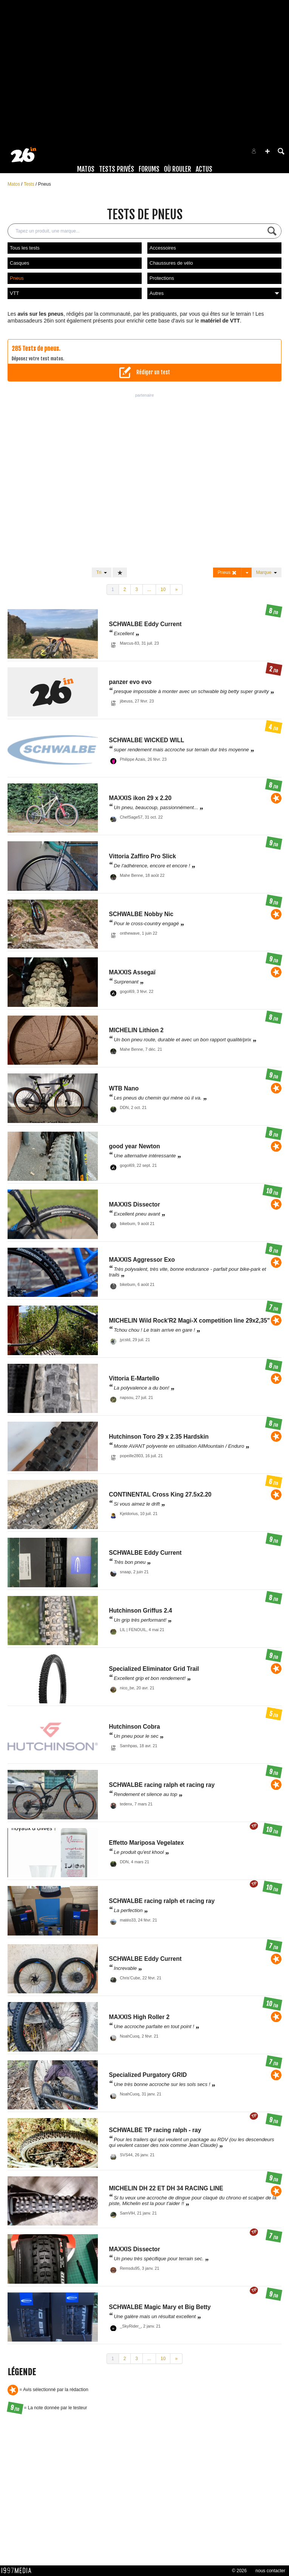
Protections (162, 278)
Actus (204, 169)
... (149, 589)
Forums (149, 169)
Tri (101, 572)
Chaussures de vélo (171, 263)
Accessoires (163, 248)
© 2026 (239, 2570)
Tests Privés (116, 169)
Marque (266, 572)
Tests (30, 184)
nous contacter (270, 2570)
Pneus (44, 184)
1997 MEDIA (18, 2570)
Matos (85, 169)
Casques (19, 263)
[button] (267, 151)
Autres (214, 293)
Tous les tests (25, 248)
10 (163, 589)
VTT (14, 293)
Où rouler (177, 169)
